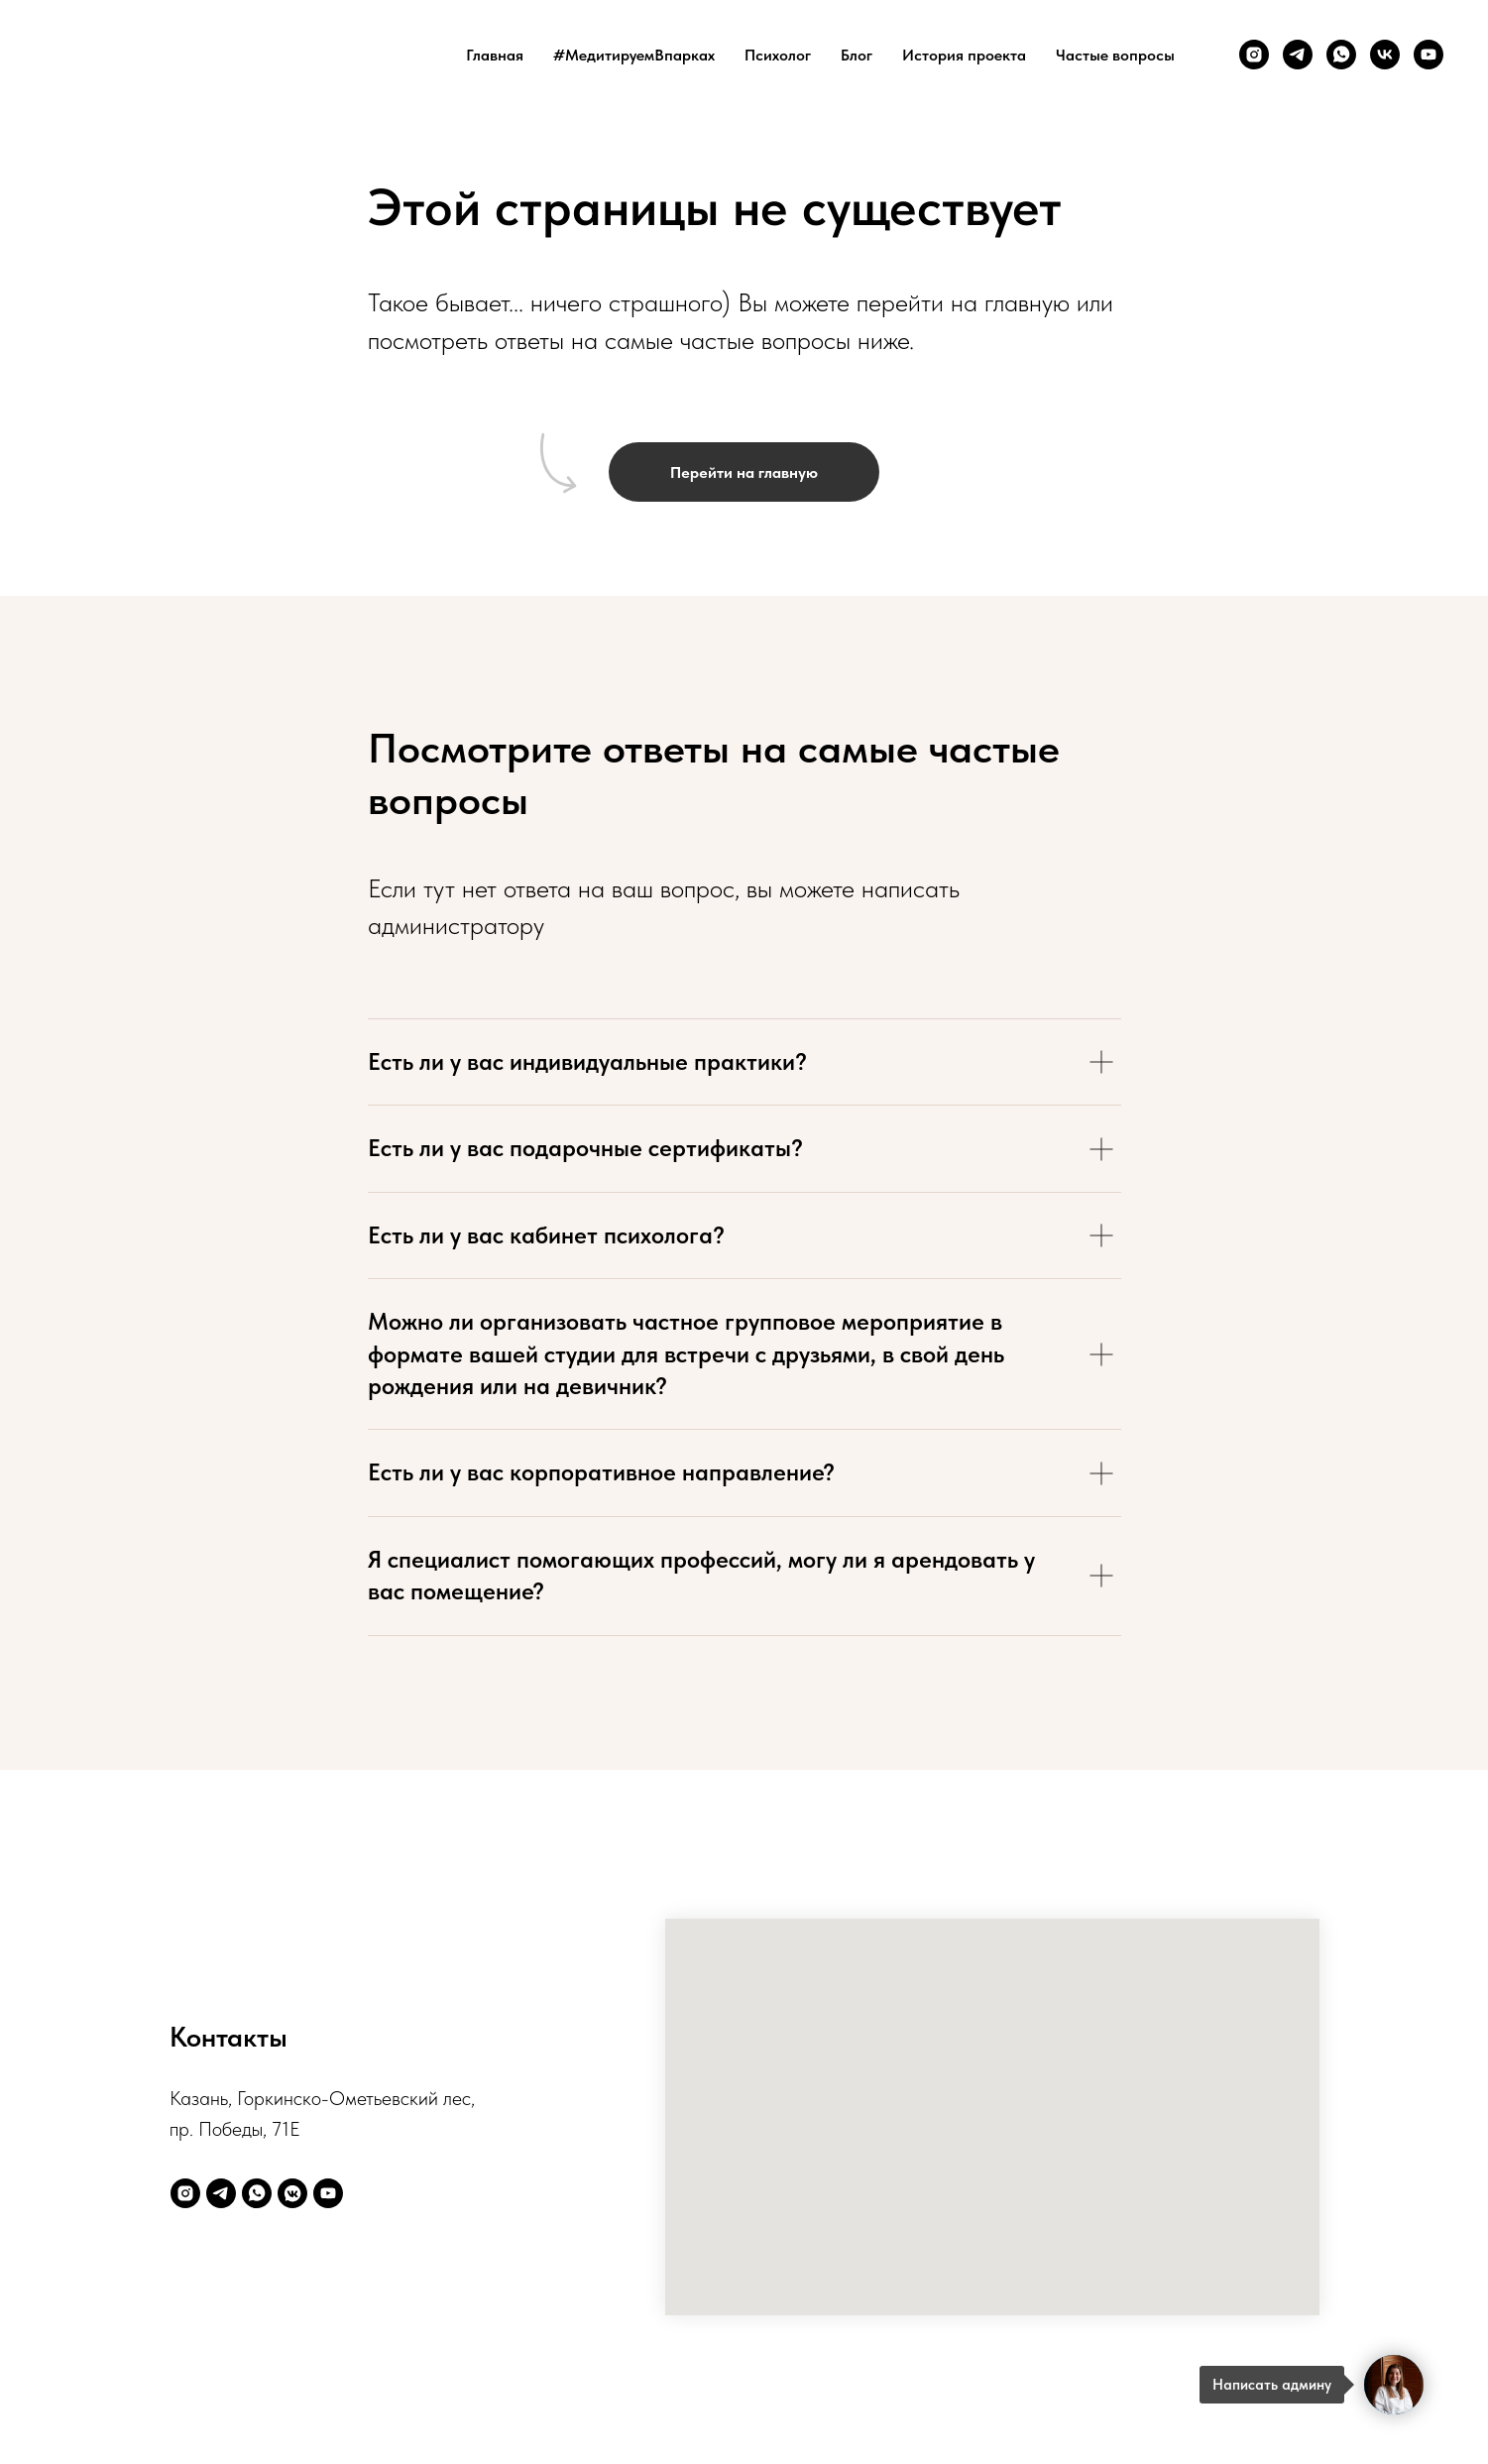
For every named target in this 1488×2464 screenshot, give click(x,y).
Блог (856, 55)
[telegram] (1298, 54)
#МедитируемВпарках (634, 55)
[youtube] (1428, 54)
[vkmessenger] (292, 2193)
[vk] (1385, 54)
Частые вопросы (1115, 55)
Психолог (777, 55)
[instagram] (1254, 54)
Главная (494, 55)
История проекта (964, 55)
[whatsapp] (1341, 54)
